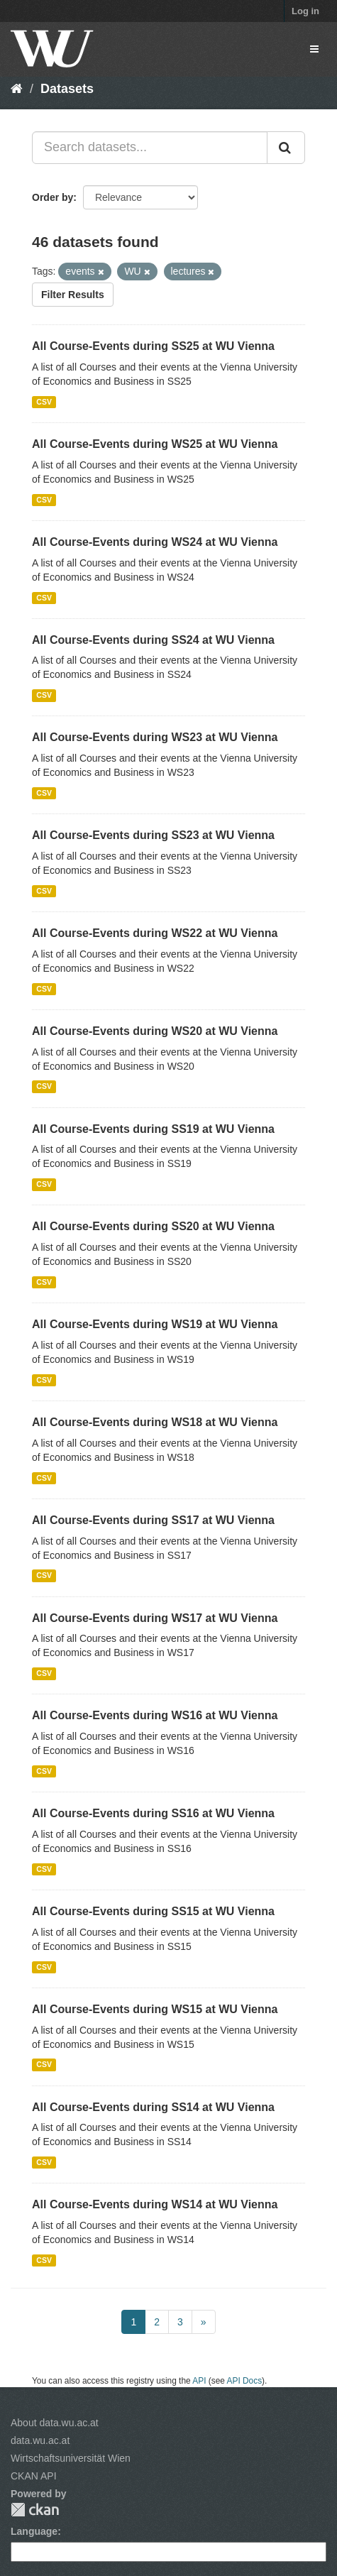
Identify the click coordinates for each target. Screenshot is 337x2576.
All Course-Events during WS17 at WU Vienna (154, 1618)
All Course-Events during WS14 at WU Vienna (154, 2204)
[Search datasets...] (149, 147)
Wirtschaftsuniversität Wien (71, 2458)
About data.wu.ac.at (55, 2422)
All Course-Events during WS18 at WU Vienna (154, 1422)
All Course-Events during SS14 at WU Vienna (153, 2107)
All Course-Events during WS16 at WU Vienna (154, 1715)
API (199, 2381)
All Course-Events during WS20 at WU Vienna (154, 1031)
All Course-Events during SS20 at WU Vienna (153, 1226)
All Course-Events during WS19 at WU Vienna (154, 1324)
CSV (44, 402)
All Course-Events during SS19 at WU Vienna (153, 1129)
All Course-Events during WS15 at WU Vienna (154, 2009)
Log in (305, 11)
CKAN (35, 2509)
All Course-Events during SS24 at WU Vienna (153, 640)
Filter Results (72, 294)
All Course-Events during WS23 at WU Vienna (154, 737)
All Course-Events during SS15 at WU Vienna (153, 1911)
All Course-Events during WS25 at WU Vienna (154, 444)
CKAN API (34, 2476)
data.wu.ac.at (40, 2440)
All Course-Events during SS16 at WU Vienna (153, 1813)
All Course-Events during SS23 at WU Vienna (153, 835)
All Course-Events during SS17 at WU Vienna (153, 1520)
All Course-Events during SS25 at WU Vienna (153, 346)
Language (34, 2531)
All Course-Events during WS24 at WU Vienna (154, 542)
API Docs (245, 2381)
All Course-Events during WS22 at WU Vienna (154, 933)
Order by (52, 197)
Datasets (67, 89)
